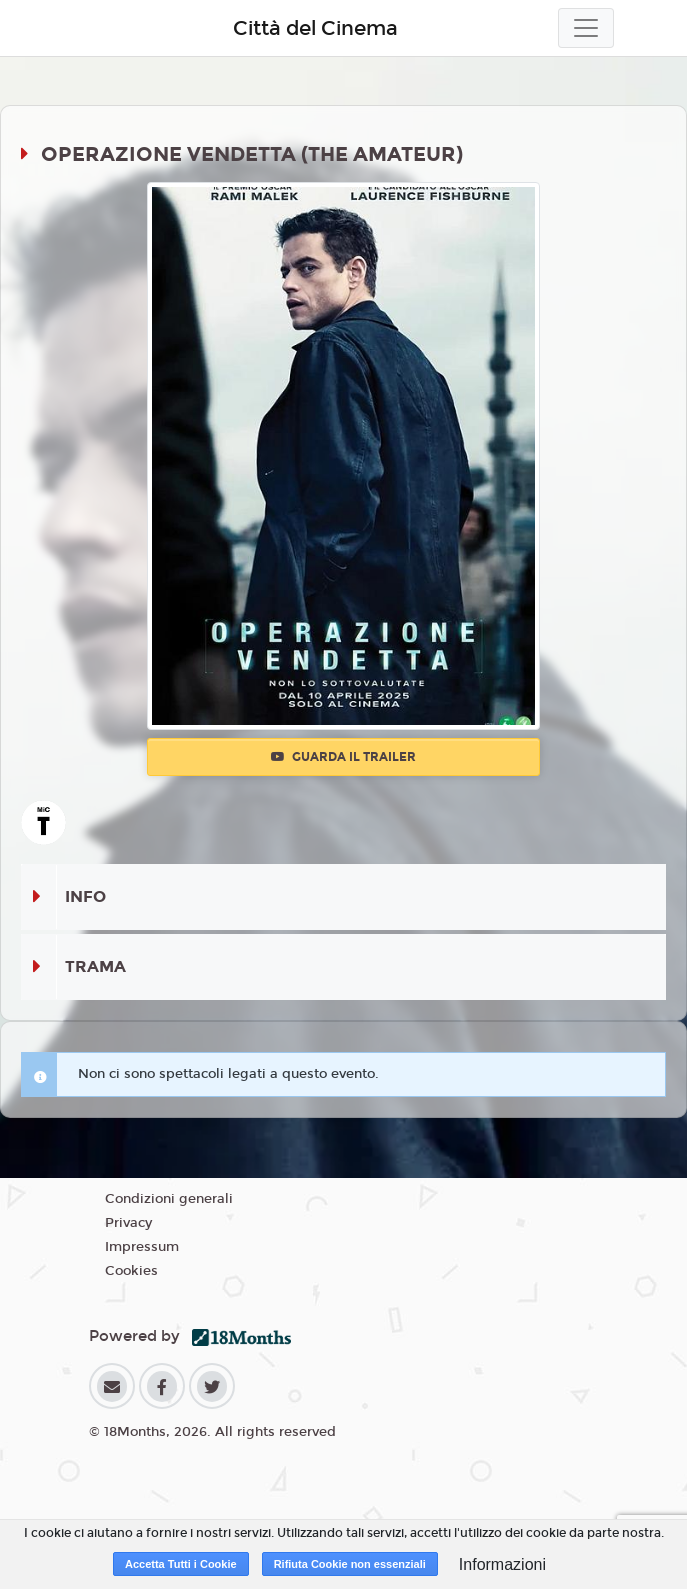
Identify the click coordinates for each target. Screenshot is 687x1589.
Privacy (128, 1223)
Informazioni (502, 1564)
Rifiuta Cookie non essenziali (350, 1564)
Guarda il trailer (343, 757)
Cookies (131, 1271)
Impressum (142, 1247)
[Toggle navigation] (586, 28)
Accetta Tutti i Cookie (181, 1564)
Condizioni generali (169, 1199)
